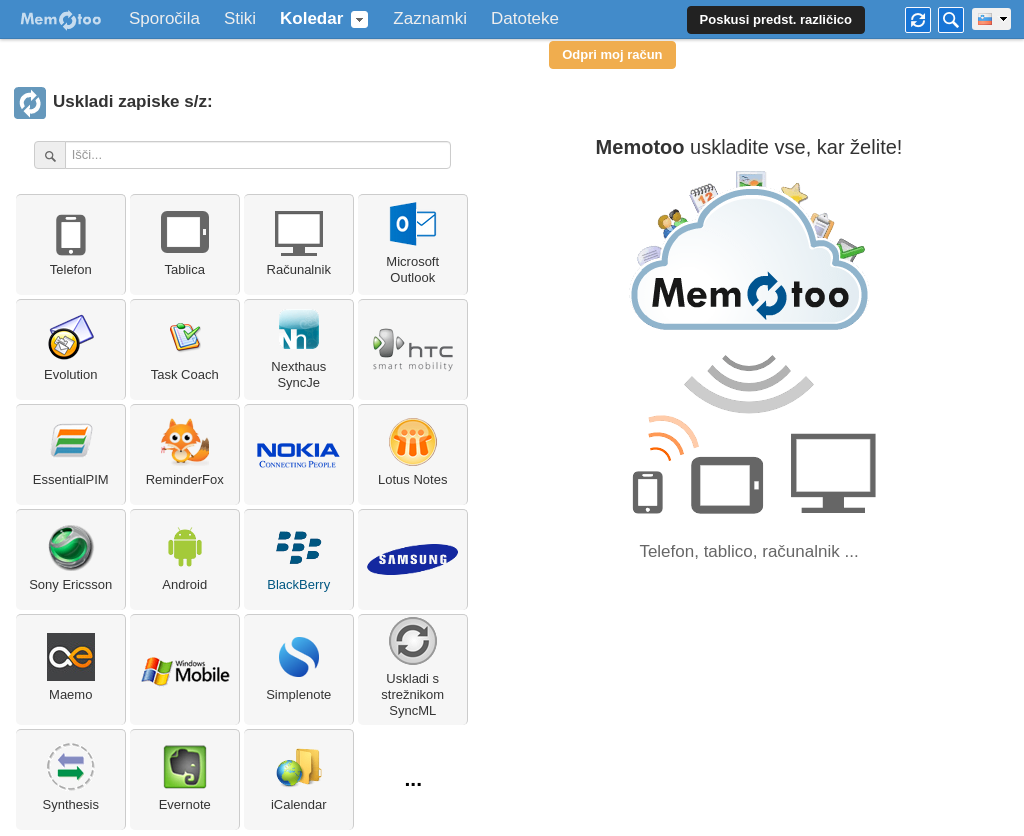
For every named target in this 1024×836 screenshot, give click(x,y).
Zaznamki (430, 19)
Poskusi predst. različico (776, 19)
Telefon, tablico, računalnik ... (748, 552)
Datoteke (525, 19)
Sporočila (164, 19)
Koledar (311, 19)
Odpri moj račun (612, 54)
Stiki (240, 19)
